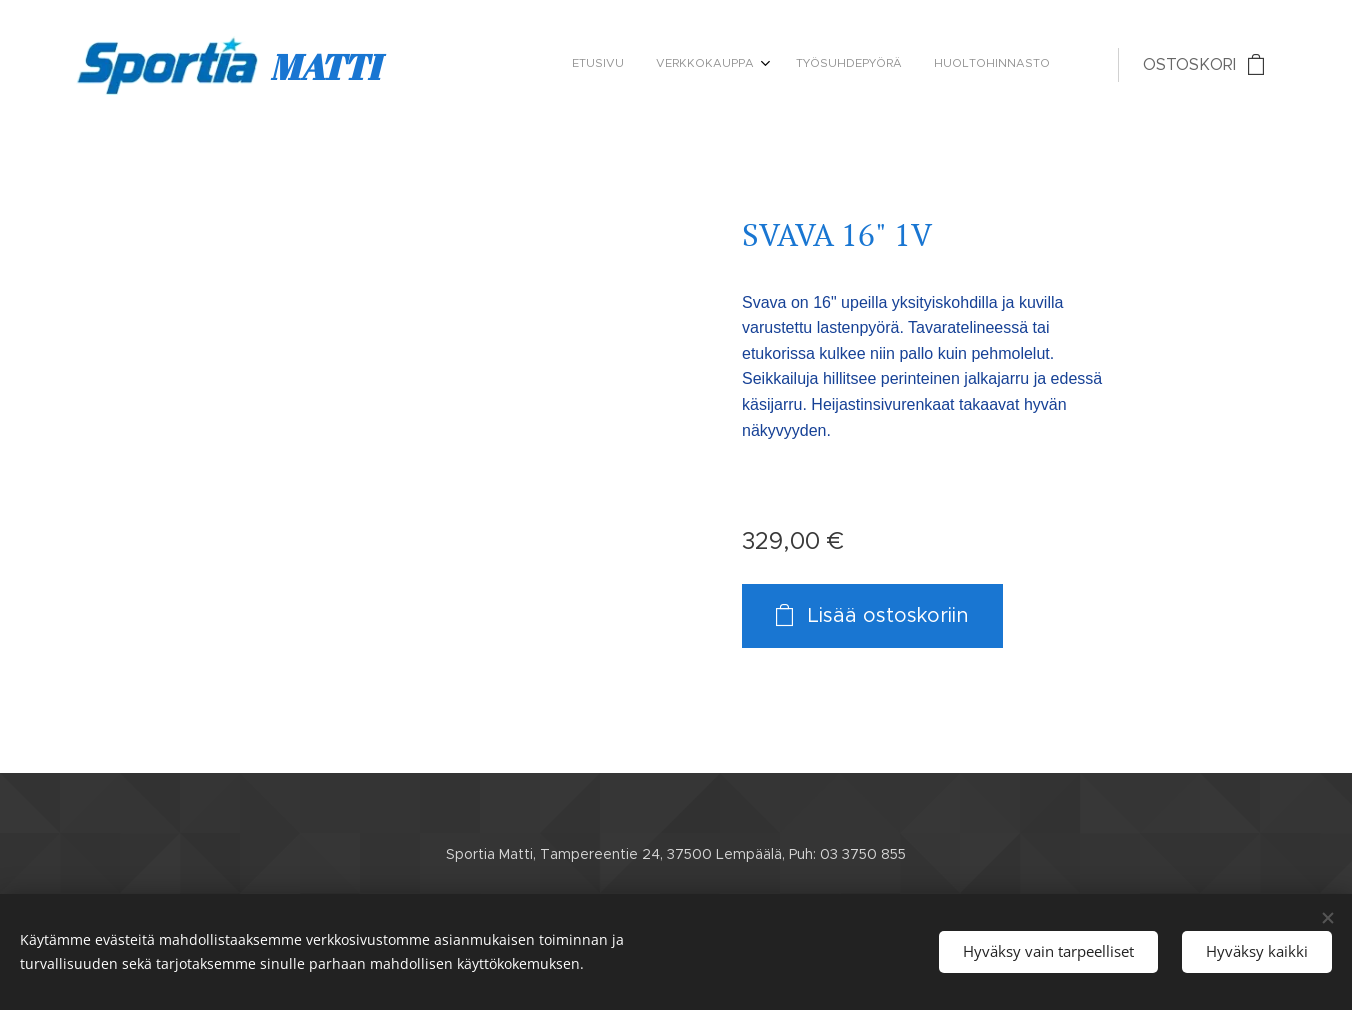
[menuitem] (949, 65)
